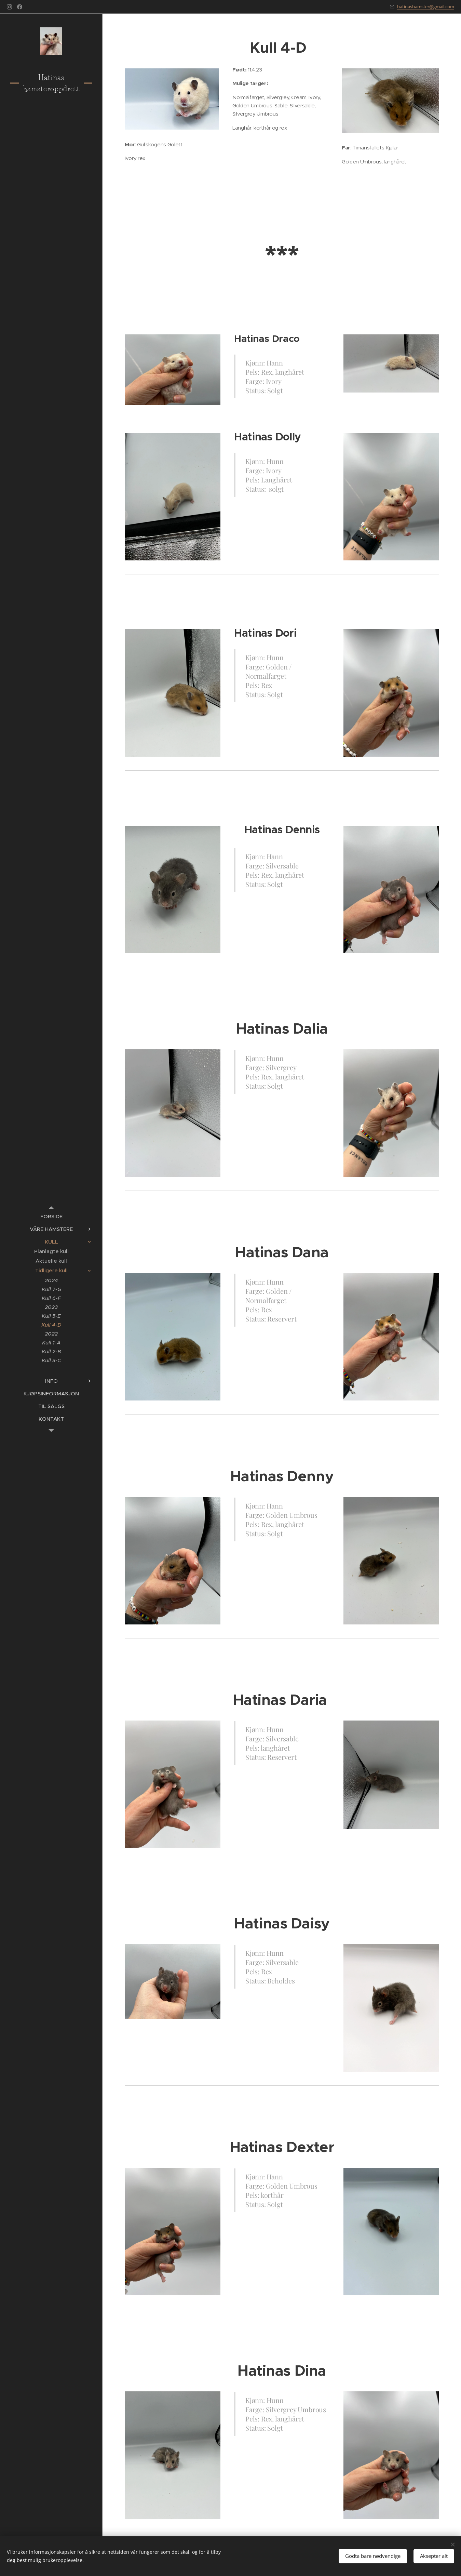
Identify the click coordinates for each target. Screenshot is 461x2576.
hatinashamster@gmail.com (425, 6)
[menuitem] (51, 1216)
